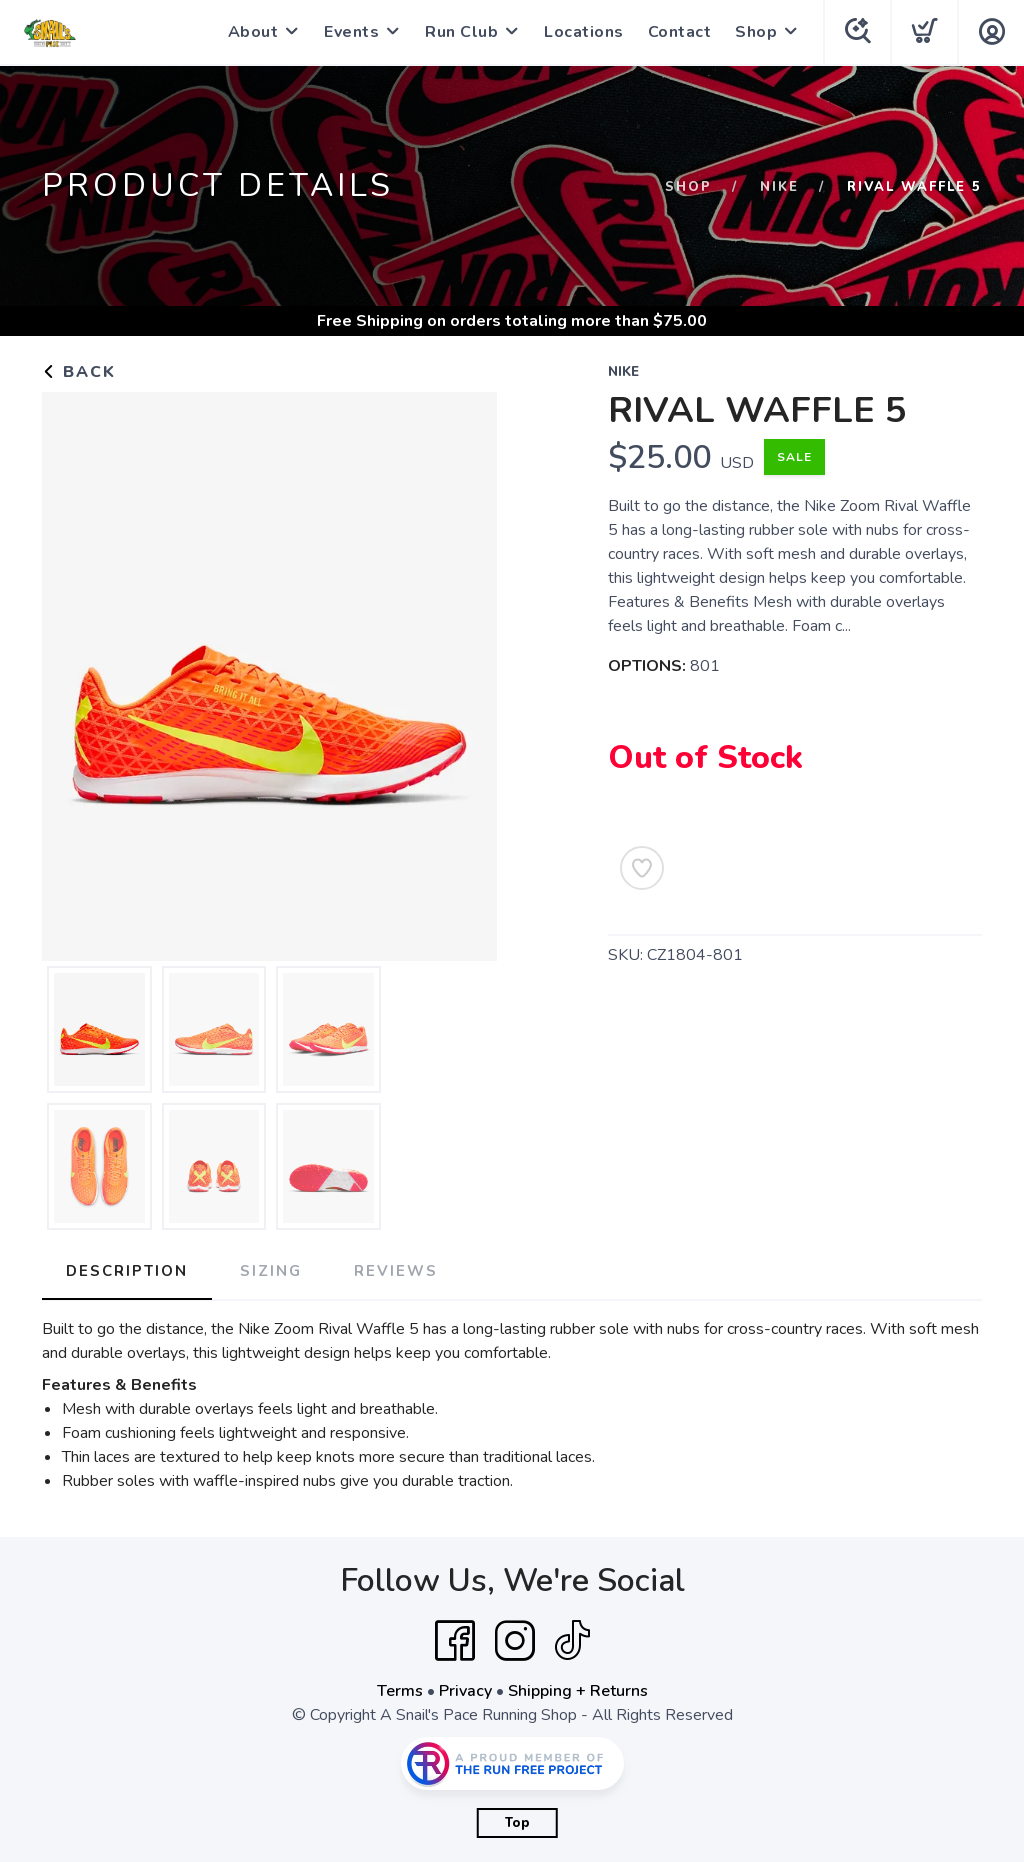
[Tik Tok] (572, 1641)
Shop (756, 32)
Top (517, 1823)
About (253, 32)
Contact (680, 32)
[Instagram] (515, 1641)
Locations (584, 32)
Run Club (461, 32)
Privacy (465, 1691)
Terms (400, 1691)
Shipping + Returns (578, 1691)
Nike (779, 187)
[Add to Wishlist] (642, 868)
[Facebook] (455, 1641)
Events (351, 32)
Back (79, 372)
